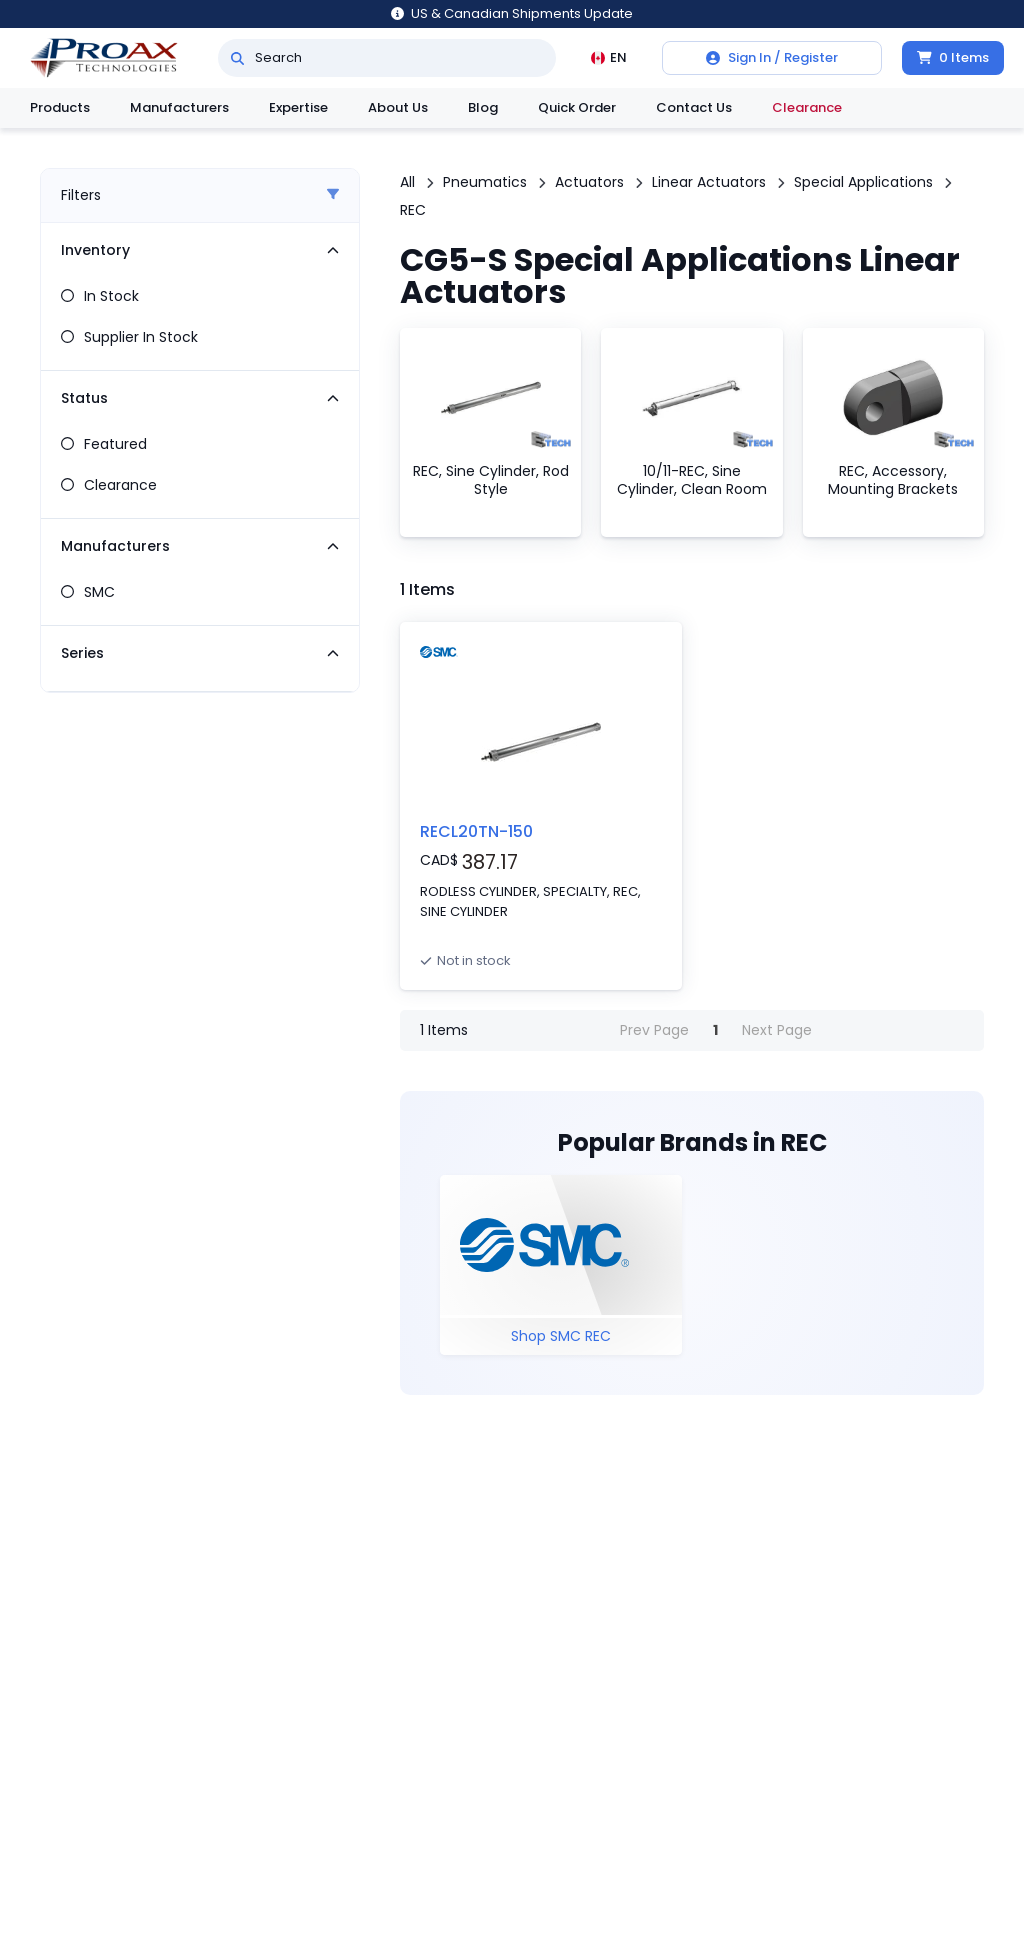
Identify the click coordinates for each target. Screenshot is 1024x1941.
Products (60, 107)
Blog (483, 107)
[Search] (237, 58)
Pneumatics (485, 182)
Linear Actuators (709, 182)
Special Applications (863, 182)
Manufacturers (179, 107)
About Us (398, 107)
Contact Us (694, 107)
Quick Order (577, 107)
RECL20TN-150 (476, 831)
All (407, 182)
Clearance (807, 107)
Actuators (589, 182)
